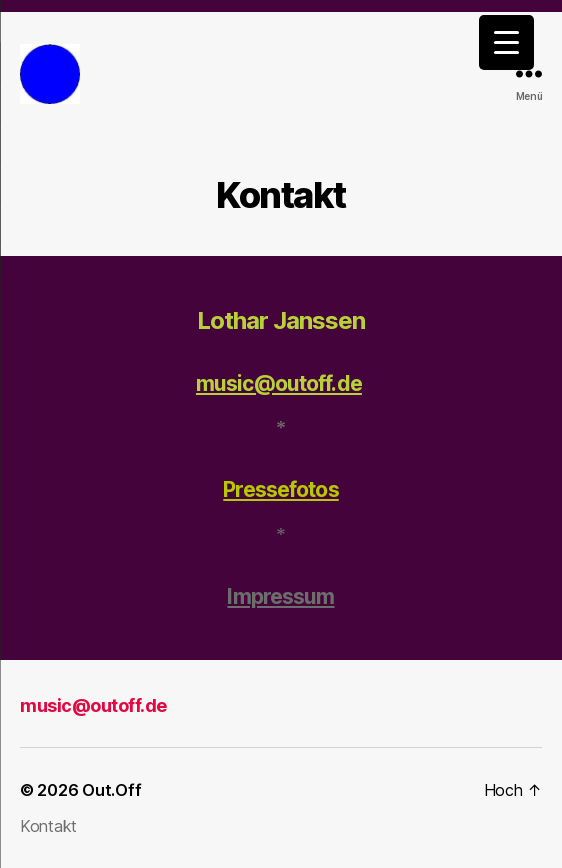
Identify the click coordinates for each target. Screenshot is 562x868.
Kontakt (48, 826)
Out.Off (111, 790)
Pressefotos (280, 489)
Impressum (280, 596)
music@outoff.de (279, 383)
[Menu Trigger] (506, 42)
